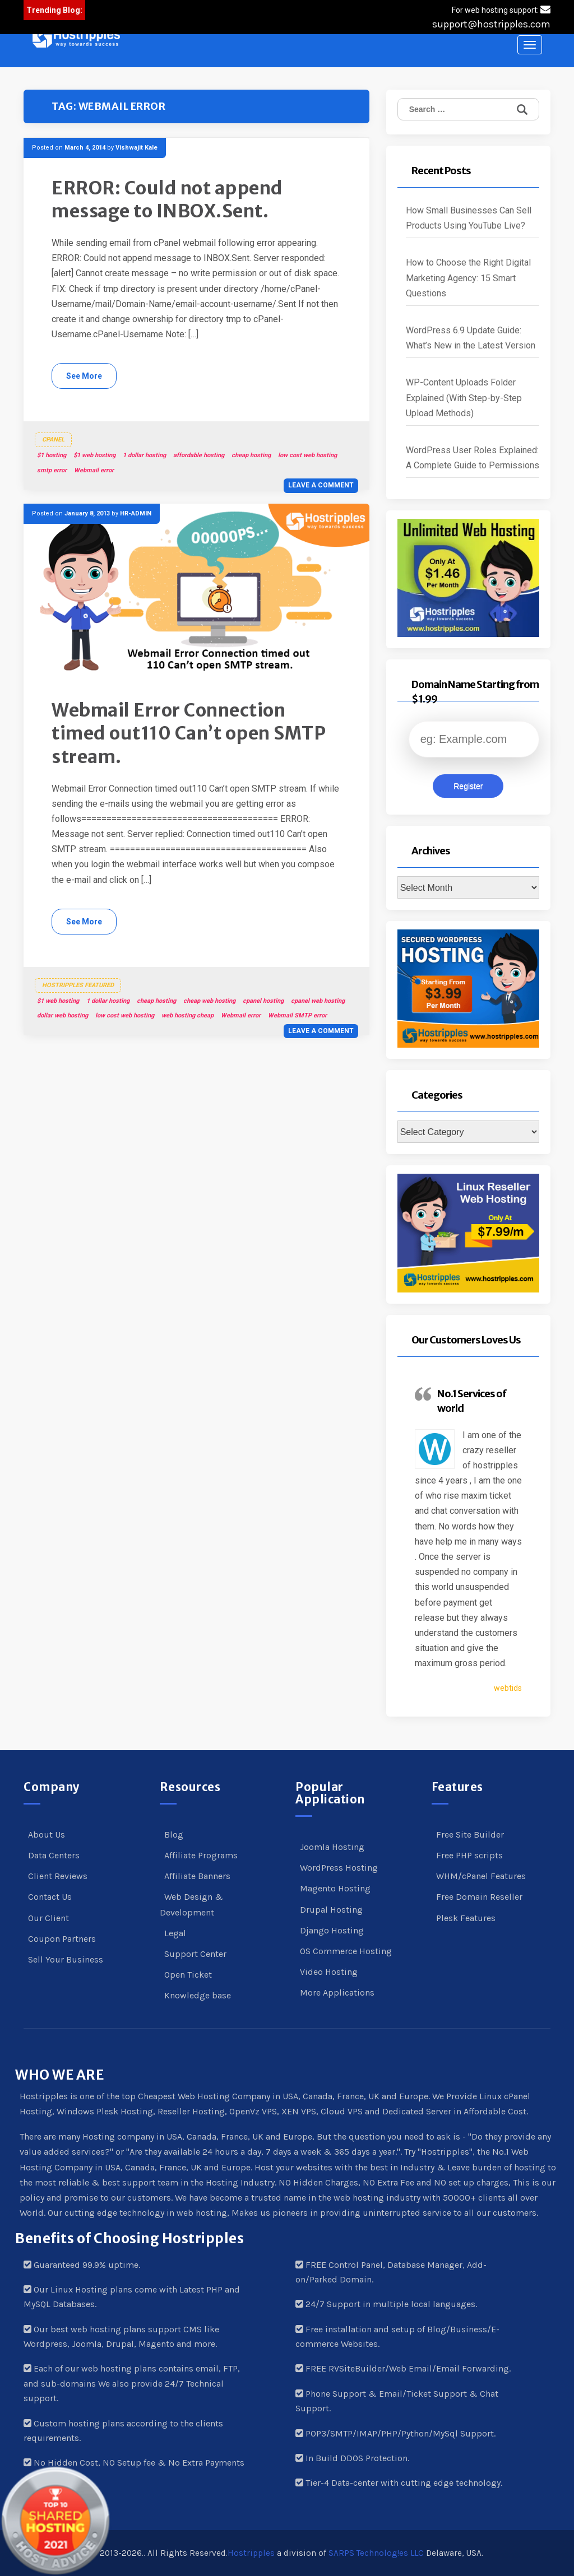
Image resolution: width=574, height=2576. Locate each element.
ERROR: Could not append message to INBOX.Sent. (167, 200)
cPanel (53, 439)
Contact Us (50, 1896)
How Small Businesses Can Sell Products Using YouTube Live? (468, 218)
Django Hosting (332, 1930)
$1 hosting (51, 455)
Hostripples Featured (78, 985)
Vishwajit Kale (136, 147)
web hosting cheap (187, 1015)
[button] (76, 38)
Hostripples (251, 2553)
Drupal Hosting (331, 1909)
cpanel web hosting (318, 1001)
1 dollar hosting (144, 455)
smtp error (52, 470)
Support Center (195, 1954)
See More (84, 375)
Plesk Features (466, 1918)
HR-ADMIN (135, 513)
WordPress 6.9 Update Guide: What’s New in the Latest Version (470, 338)
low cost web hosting (307, 455)
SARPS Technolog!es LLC (376, 2553)
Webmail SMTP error (297, 1015)
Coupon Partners (62, 1938)
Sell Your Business (65, 1959)
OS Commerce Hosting (346, 1951)
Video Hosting (329, 1971)
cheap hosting (251, 455)
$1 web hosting (94, 455)
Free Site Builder (470, 1834)
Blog (173, 1834)
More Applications (337, 1992)
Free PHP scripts (469, 1855)
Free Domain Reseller (479, 1896)
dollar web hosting (62, 1015)
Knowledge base (197, 1995)
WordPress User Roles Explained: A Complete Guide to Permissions (472, 458)
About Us (46, 1834)
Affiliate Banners (197, 1876)
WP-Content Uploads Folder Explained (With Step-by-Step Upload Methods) (464, 397)
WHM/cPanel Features (481, 1876)
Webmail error (94, 470)
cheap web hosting (209, 1001)
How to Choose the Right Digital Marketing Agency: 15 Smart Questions (468, 277)
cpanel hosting (263, 1001)
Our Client (48, 1918)
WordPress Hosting (339, 1867)
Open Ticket (188, 1974)
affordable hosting (198, 455)
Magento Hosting (335, 1888)
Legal (175, 1933)
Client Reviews (57, 1876)
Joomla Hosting (332, 1847)
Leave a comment (321, 485)
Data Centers (54, 1855)
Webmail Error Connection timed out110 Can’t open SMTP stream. (189, 733)
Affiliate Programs (201, 1855)
